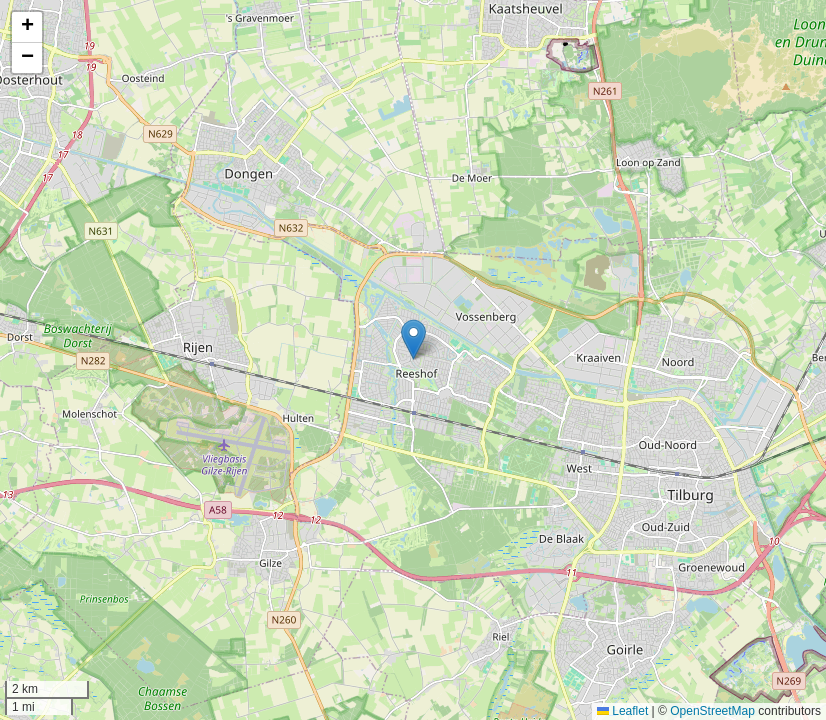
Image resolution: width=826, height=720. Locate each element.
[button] (413, 339)
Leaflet (622, 711)
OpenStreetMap (712, 711)
